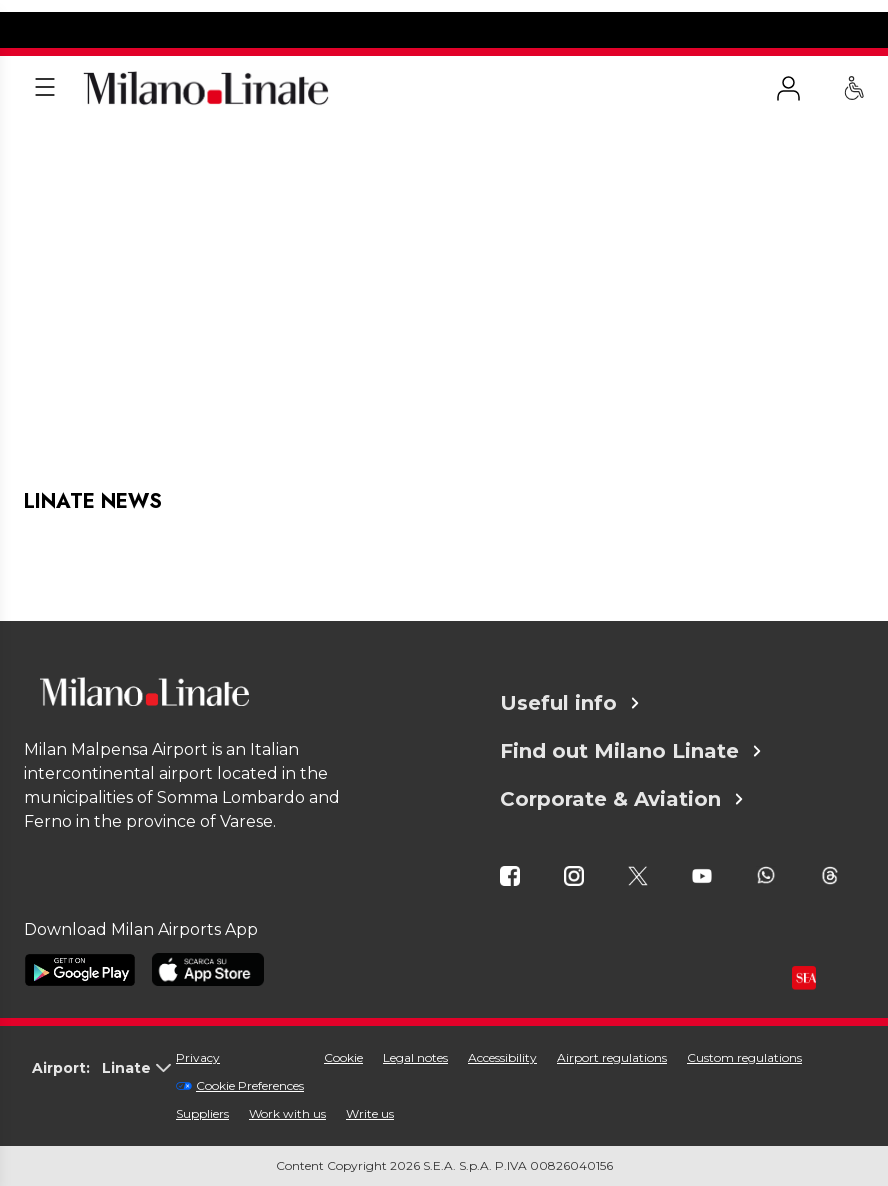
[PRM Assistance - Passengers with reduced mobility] (854, 88)
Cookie (343, 1057)
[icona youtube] (702, 876)
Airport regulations (612, 1057)
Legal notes (415, 1057)
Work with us (287, 1113)
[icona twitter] (638, 876)
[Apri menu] (45, 88)
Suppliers (202, 1113)
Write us (370, 1113)
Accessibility (502, 1057)
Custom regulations (744, 1057)
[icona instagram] (574, 876)
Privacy (198, 1057)
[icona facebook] (510, 876)
